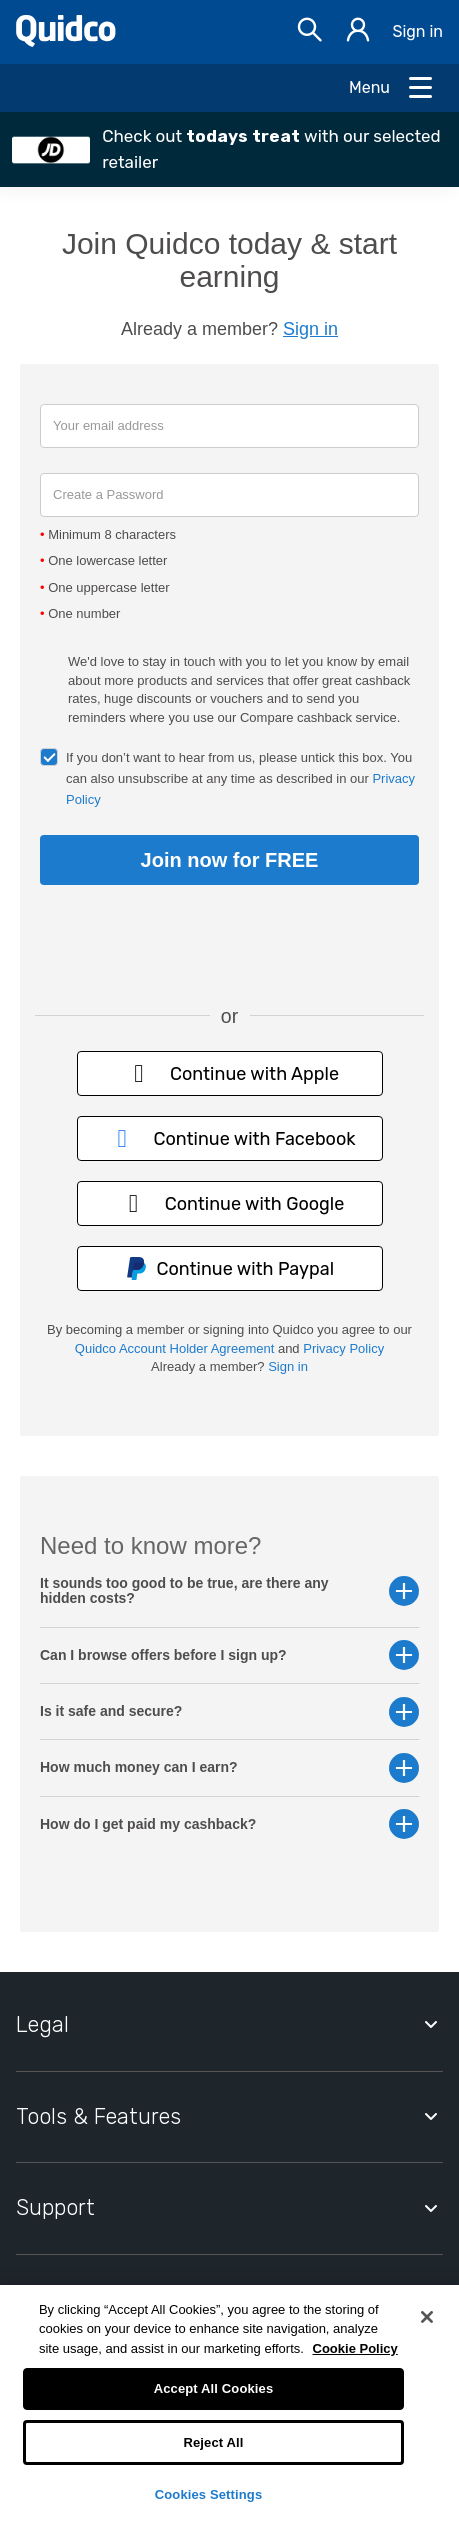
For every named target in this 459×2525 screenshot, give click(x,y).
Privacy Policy (343, 1348)
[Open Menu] (392, 88)
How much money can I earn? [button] (229, 1767)
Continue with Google (230, 1203)
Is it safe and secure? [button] (229, 1711)
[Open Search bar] (310, 32)
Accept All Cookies (214, 2388)
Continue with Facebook (229, 1138)
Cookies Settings (209, 2494)
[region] (229, 2405)
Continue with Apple (229, 1073)
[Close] (427, 2317)
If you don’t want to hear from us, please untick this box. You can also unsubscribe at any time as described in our (240, 778)
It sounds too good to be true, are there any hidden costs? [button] (229, 1591)
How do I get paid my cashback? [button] (229, 1824)
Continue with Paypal (229, 1268)
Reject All (213, 2442)
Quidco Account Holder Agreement (174, 1348)
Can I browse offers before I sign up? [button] (229, 1655)
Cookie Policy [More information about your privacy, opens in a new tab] (355, 2348)
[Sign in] (358, 32)
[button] (229, 149)
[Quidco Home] (66, 41)
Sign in (417, 31)
